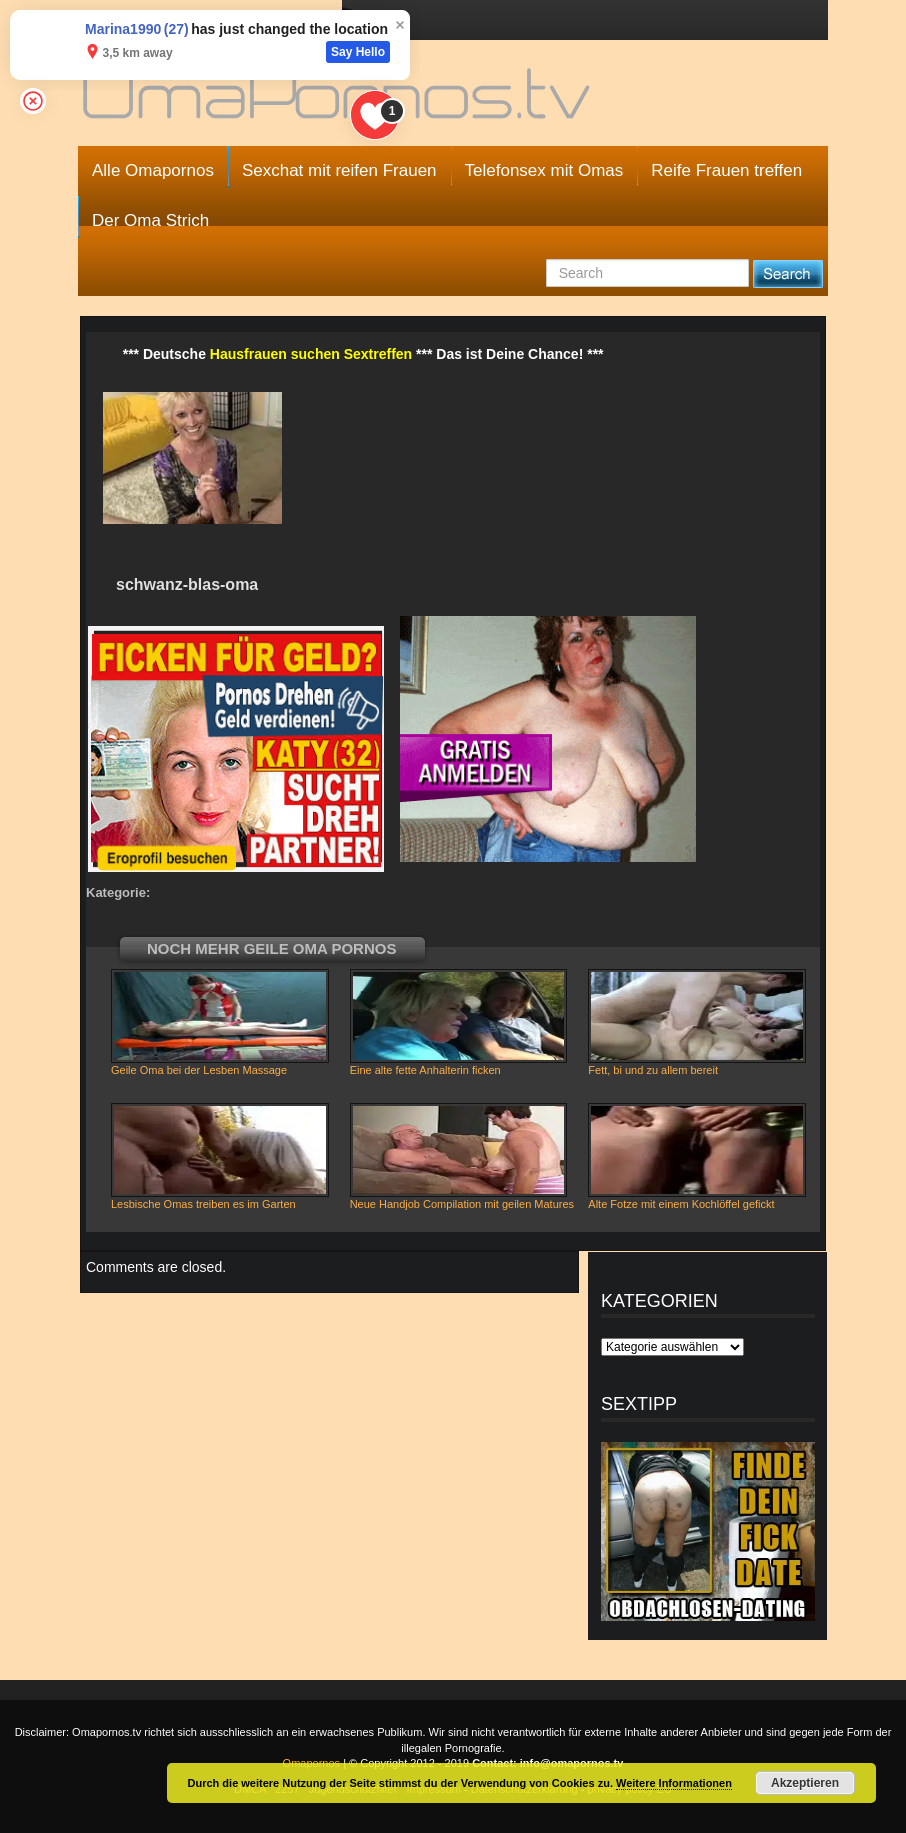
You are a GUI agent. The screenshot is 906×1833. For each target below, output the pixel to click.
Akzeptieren (805, 1783)
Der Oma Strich (150, 220)
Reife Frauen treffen (726, 170)
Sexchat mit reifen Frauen (339, 170)
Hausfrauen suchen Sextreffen (311, 354)
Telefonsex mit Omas (544, 170)
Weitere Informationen (674, 1783)
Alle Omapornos (153, 170)
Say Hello (358, 52)
